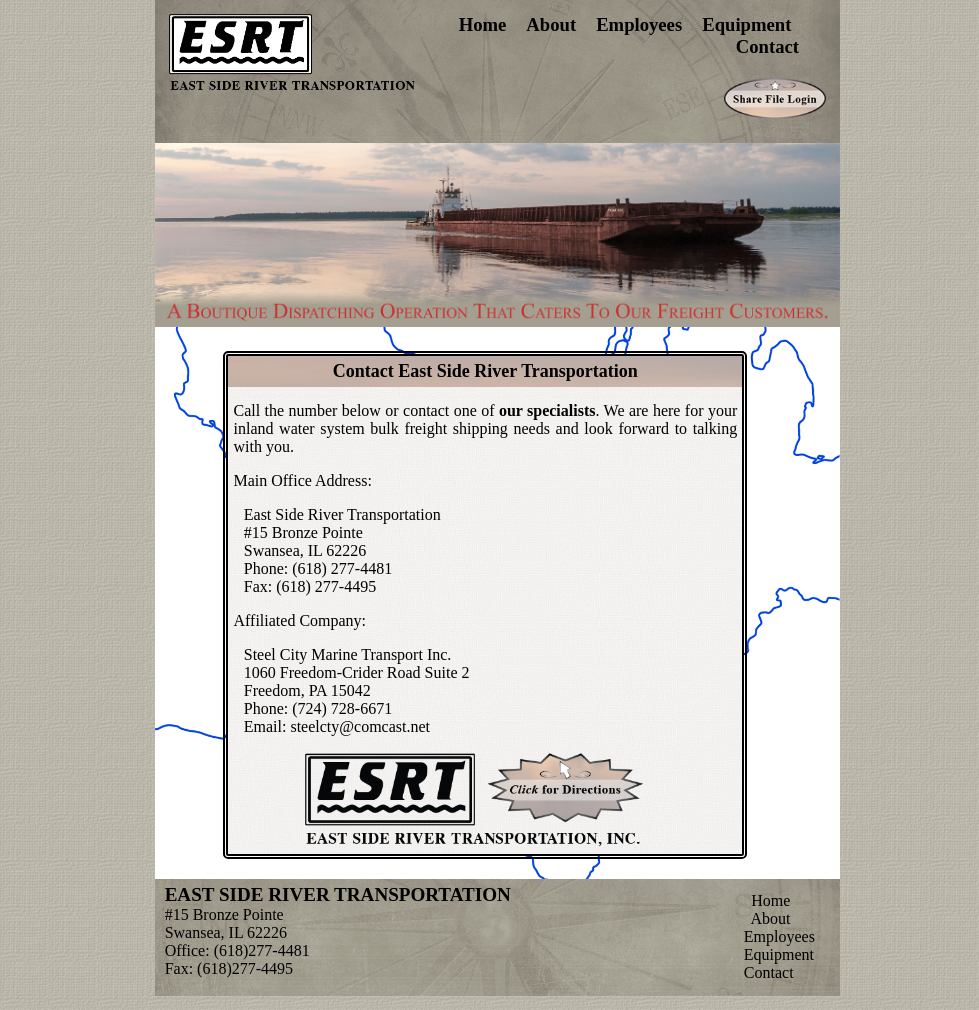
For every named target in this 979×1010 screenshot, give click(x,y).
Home (483, 24)
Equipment (746, 24)
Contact (767, 46)
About (551, 24)
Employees (639, 24)
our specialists (547, 410)
